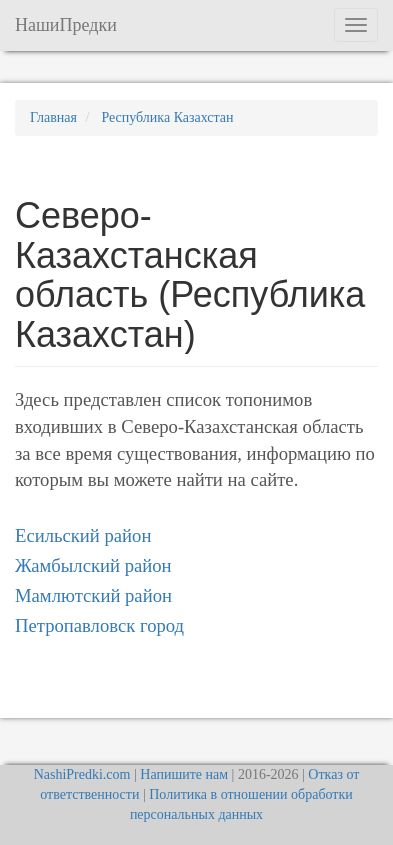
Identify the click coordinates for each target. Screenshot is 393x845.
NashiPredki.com (82, 774)
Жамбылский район (93, 565)
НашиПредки (66, 25)
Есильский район (83, 535)
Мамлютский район (93, 595)
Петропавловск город (99, 625)
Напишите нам (184, 774)
